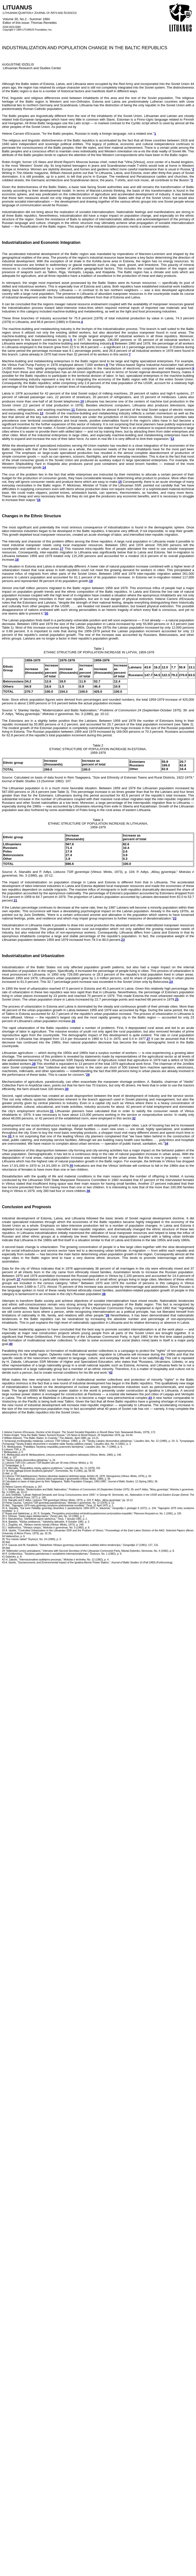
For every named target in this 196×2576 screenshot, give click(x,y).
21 (15, 900)
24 (171, 982)
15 (120, 482)
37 (18, 1279)
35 (71, 1166)
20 (46, 613)
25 (177, 999)
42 (111, 1372)
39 (107, 1315)
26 (73, 1021)
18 (17, 559)
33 (10, 1136)
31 (52, 1111)
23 (123, 940)
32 (134, 1118)
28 (34, 1064)
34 (166, 1143)
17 (61, 548)
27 (148, 1039)
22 (175, 918)
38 (104, 1294)
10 (82, 401)
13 (172, 439)
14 (44, 467)
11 (73, 409)
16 (39, 500)
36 (88, 1191)
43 (150, 1398)
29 (88, 1074)
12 (41, 413)
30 (67, 1089)
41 (162, 1358)
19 (91, 581)
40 (11, 1344)
